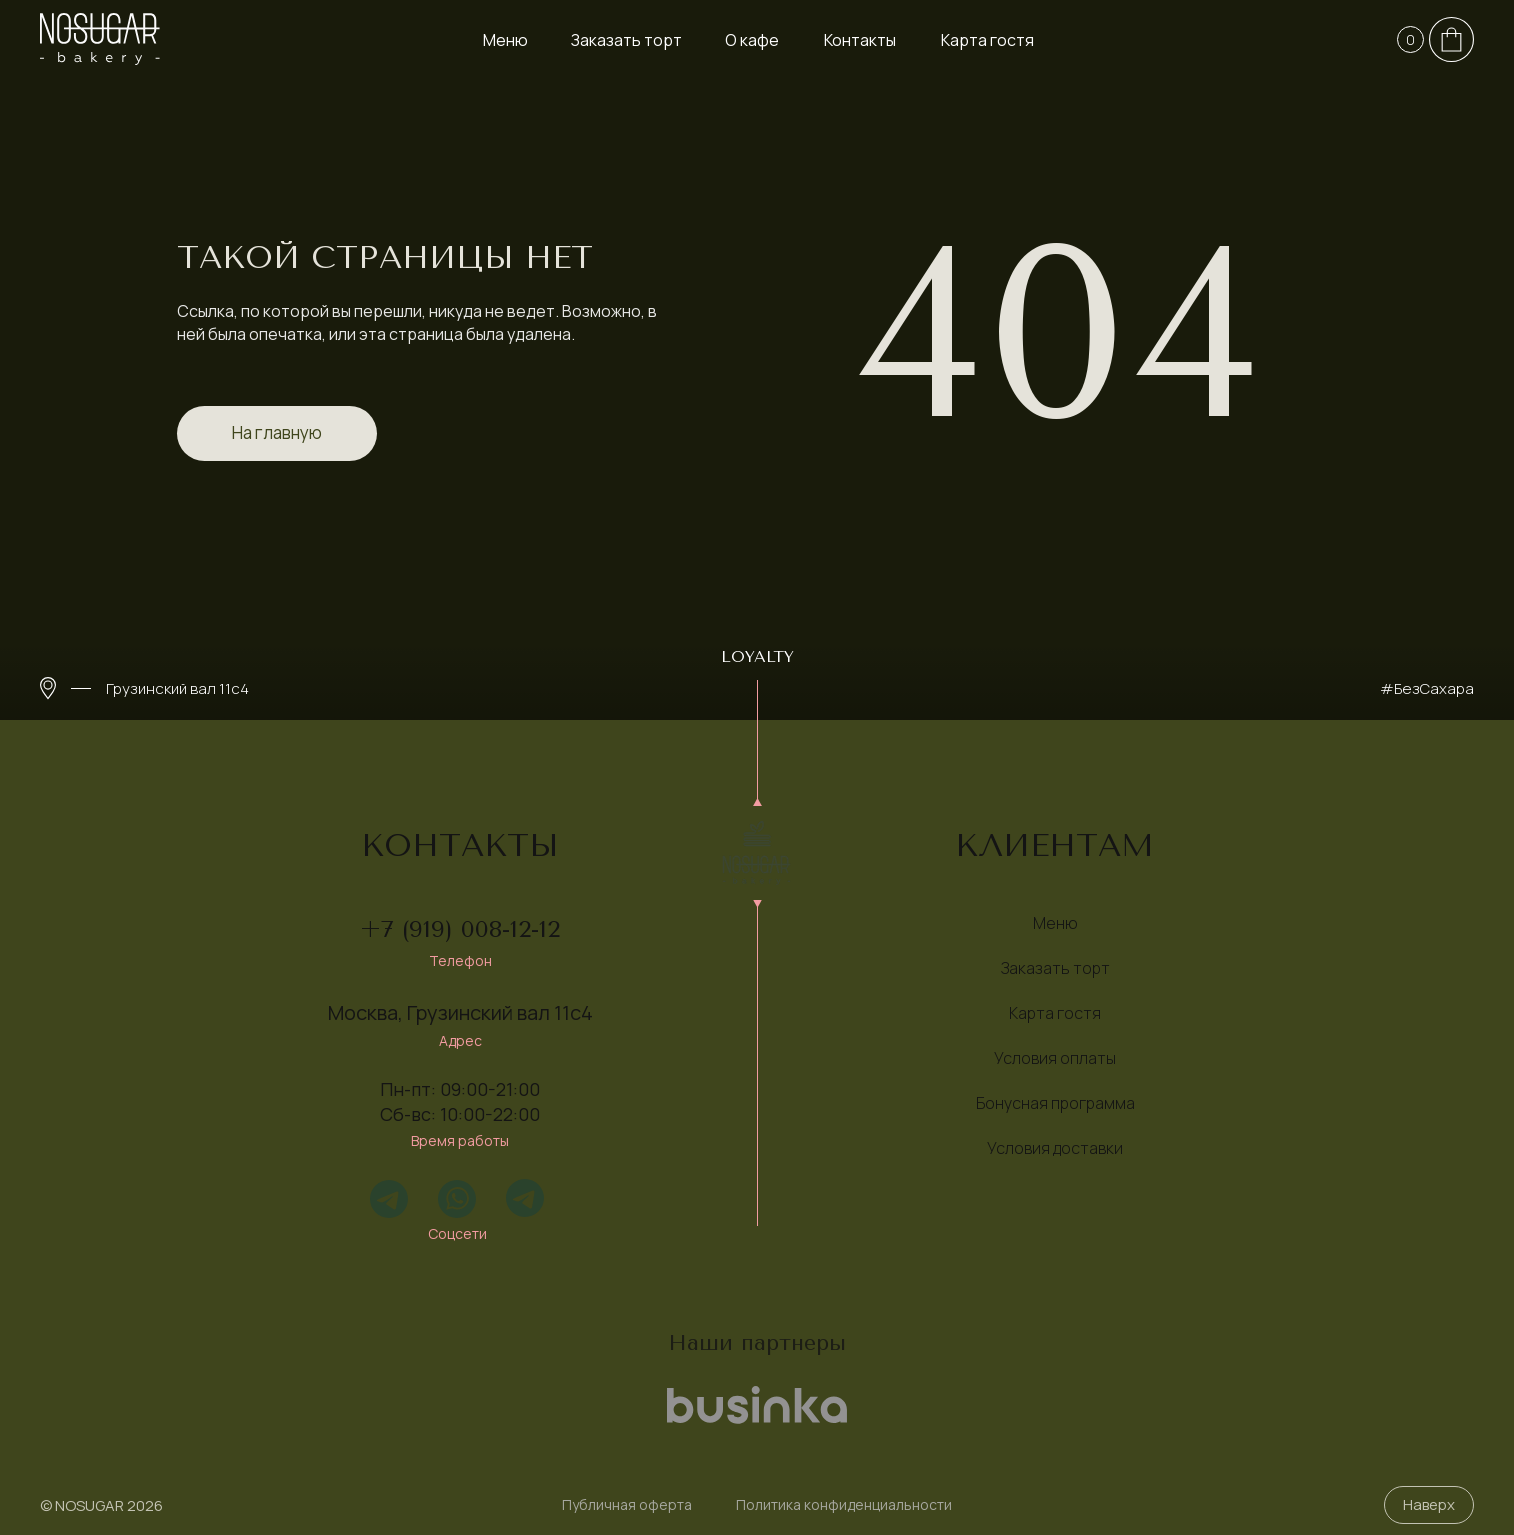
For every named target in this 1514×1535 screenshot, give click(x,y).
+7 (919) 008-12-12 (460, 929)
